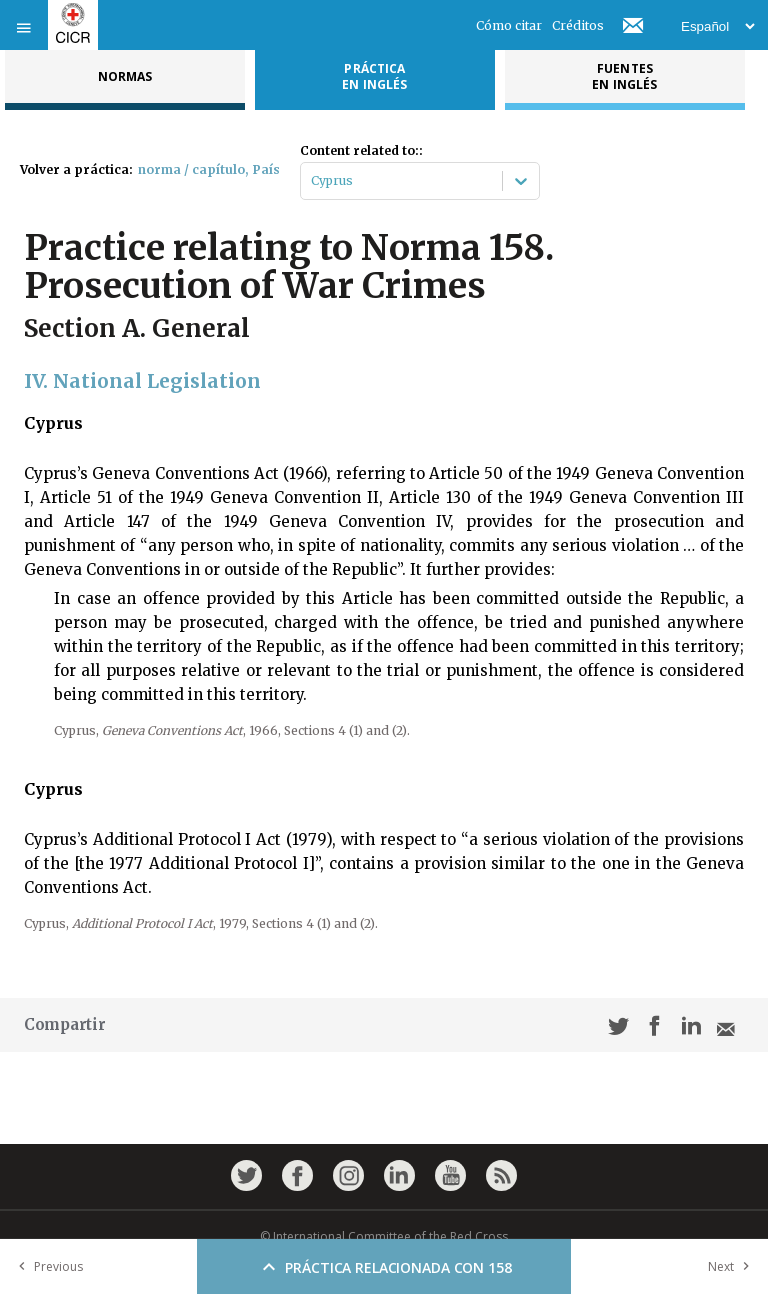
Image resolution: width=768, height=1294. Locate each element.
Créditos (578, 25)
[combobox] (312, 181)
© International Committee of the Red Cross (384, 1236)
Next (733, 1266)
